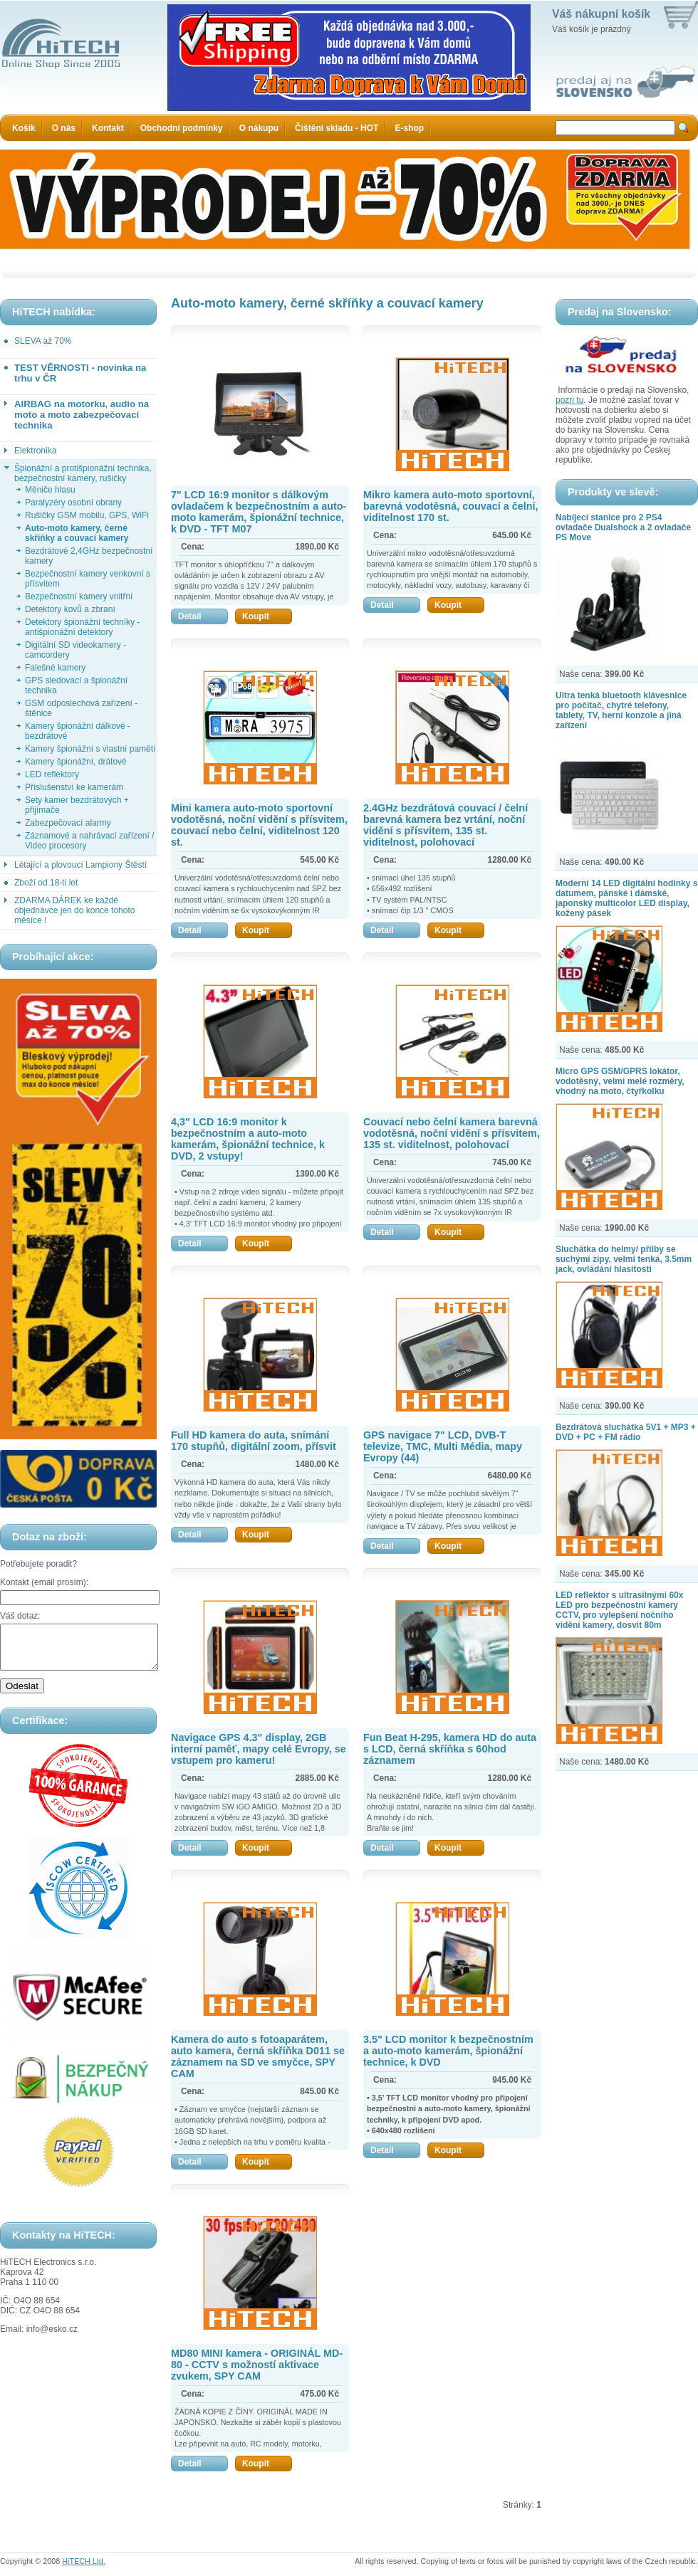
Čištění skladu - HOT (336, 128)
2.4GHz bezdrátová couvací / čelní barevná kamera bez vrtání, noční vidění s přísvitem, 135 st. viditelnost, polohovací (445, 825)
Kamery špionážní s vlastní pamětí (90, 749)
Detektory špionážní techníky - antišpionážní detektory (82, 627)
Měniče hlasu (50, 490)
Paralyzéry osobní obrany (73, 503)
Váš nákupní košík (601, 14)
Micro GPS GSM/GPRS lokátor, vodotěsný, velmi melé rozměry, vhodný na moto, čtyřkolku (620, 1081)
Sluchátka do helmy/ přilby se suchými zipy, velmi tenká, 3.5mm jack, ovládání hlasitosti (624, 1259)
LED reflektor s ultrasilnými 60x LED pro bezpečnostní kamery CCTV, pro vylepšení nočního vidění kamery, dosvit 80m (619, 1610)
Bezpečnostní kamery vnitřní (78, 596)
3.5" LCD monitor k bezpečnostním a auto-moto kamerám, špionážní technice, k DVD (448, 2051)
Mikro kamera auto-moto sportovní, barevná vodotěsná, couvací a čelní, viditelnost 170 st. (450, 506)
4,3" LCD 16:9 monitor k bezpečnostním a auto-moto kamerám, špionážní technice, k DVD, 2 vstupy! (248, 1139)
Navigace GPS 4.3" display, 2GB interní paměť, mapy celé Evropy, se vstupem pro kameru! (258, 1749)
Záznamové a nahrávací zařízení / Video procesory (89, 841)
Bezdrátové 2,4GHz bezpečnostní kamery (88, 556)
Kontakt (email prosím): (44, 1582)
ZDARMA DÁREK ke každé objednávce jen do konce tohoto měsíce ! (74, 910)
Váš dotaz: (20, 1616)
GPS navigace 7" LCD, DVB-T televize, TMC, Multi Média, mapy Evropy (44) (442, 1446)
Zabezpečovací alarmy (68, 823)
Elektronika (35, 451)
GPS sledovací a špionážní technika (76, 685)
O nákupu (258, 128)
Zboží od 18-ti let (46, 883)
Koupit (267, 616)
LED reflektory (52, 774)
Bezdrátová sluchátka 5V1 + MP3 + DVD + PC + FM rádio (626, 1432)
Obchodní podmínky (181, 128)
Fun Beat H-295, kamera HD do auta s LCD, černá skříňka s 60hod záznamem (449, 1749)
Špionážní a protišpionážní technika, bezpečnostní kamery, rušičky (83, 473)
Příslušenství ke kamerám (74, 787)
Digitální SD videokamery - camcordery (75, 650)
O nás (63, 128)
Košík (24, 128)
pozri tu (569, 400)
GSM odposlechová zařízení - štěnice (81, 708)
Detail (203, 616)
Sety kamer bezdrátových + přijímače (77, 805)
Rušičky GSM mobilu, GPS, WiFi (87, 515)
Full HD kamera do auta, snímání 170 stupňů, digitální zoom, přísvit (253, 1440)
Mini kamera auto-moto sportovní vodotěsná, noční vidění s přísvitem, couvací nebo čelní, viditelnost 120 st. (259, 825)
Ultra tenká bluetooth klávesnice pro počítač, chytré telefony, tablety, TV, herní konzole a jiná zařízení (621, 710)
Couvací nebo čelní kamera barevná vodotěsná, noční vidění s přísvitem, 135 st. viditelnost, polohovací (451, 1133)
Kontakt (108, 128)
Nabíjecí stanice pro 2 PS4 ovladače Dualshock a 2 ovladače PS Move (623, 527)
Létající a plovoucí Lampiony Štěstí (80, 865)
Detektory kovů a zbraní (70, 609)
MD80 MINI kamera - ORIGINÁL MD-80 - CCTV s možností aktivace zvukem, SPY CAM (257, 2365)
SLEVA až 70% (43, 341)
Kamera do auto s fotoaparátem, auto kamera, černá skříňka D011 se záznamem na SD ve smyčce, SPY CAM (258, 2056)
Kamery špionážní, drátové (76, 762)
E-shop (409, 128)
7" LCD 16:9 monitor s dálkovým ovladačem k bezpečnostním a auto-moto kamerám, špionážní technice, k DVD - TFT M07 (258, 512)
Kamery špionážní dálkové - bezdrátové (77, 731)
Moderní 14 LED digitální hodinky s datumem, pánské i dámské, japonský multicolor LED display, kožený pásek (626, 898)
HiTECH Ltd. (83, 2561)
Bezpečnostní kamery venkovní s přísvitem (87, 579)
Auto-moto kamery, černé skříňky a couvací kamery (76, 533)
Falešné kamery (55, 668)
